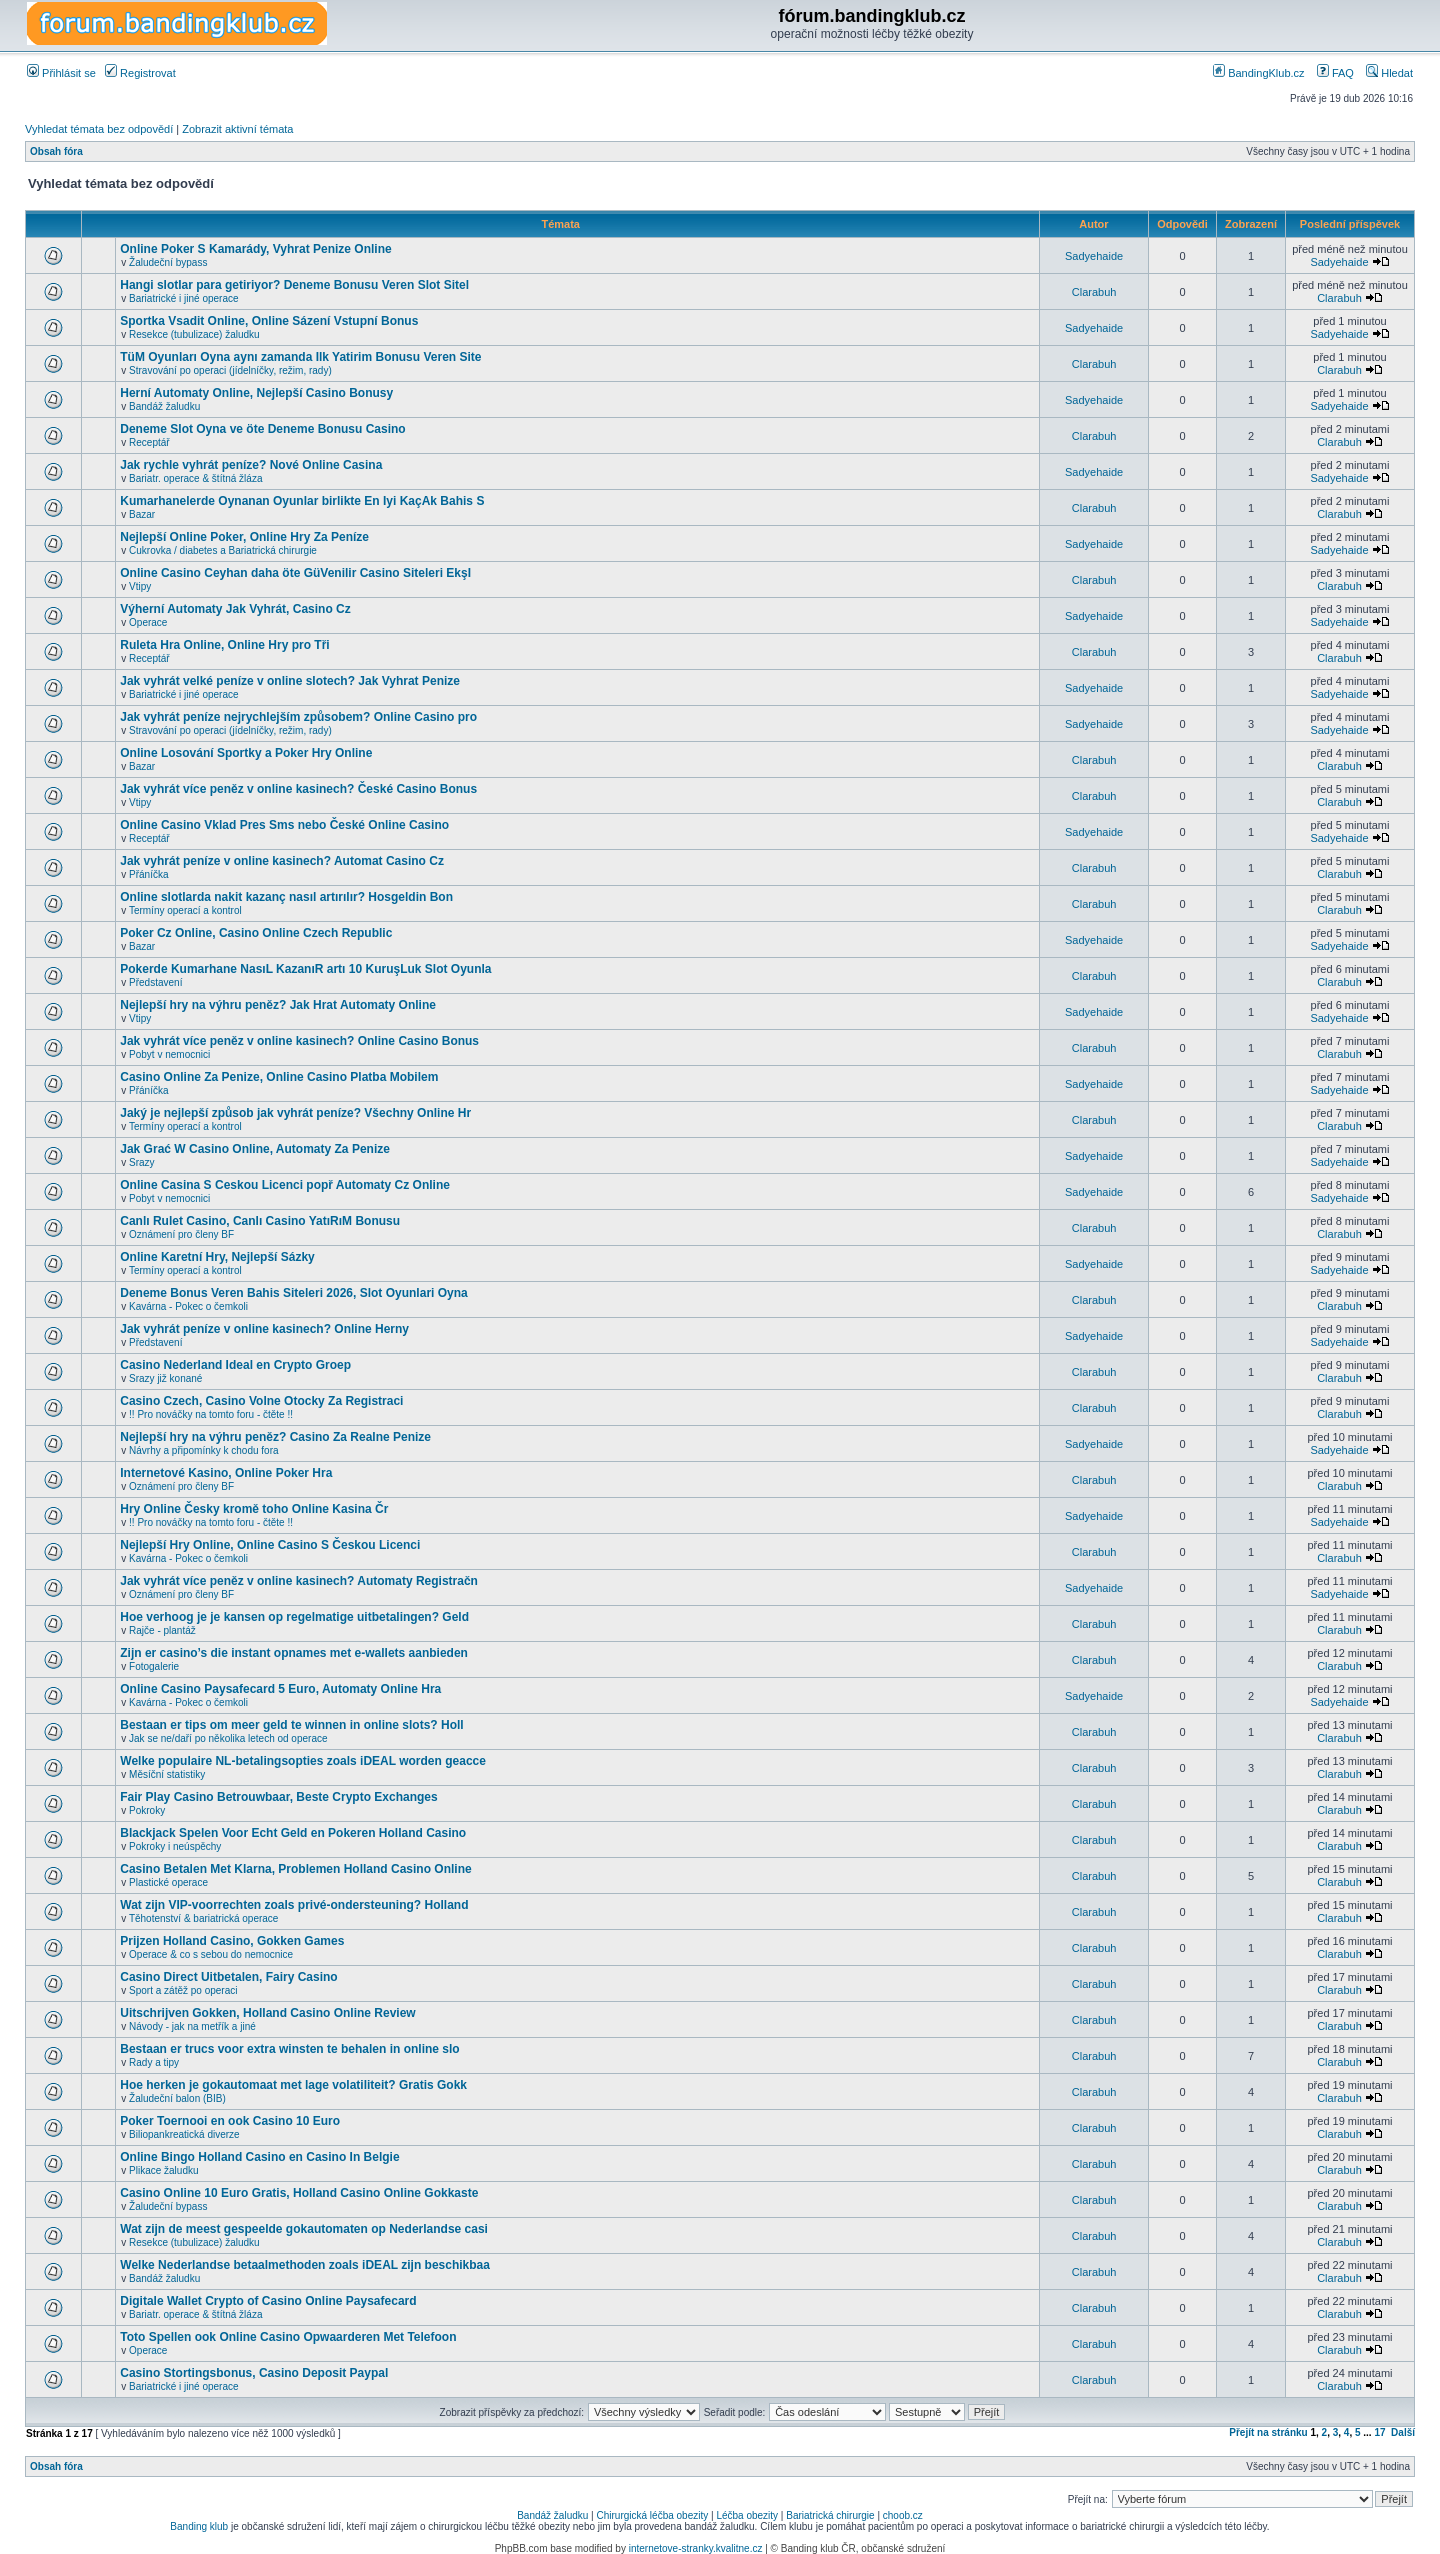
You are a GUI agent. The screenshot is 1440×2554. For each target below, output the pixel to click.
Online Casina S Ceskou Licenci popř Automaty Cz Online (285, 1185)
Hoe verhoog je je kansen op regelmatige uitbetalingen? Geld (294, 1617)
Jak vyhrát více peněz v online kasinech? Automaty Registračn (299, 1581)
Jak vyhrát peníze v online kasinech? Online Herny (264, 1329)
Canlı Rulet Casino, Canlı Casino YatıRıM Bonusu (260, 1221)
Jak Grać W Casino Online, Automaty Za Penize (255, 1149)
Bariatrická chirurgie (830, 2515)
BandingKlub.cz (1259, 73)
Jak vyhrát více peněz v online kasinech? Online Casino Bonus (299, 1041)
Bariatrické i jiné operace (184, 298)
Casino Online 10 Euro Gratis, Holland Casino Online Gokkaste (299, 2193)
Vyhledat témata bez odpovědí (99, 129)
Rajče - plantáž (162, 1630)
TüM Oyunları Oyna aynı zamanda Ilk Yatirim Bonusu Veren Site (300, 357)
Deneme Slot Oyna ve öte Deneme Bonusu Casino (262, 429)
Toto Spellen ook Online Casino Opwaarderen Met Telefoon (288, 2337)
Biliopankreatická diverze (184, 2134)
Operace (148, 622)
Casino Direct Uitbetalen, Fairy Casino (228, 1977)
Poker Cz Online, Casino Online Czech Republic (256, 933)
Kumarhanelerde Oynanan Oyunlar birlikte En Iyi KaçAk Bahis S (302, 501)
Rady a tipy (154, 2062)
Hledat (1389, 73)
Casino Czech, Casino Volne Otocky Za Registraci (261, 1401)
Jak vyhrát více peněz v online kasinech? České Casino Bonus (298, 789)
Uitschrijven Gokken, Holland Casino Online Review (267, 2013)
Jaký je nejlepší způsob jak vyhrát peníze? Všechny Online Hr (295, 1113)
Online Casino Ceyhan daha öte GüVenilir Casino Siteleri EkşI (295, 573)
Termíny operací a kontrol (185, 910)
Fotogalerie (154, 1666)
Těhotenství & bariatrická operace (204, 1918)
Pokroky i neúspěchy (175, 1846)
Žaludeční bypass (168, 262)
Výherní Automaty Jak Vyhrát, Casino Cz (235, 609)
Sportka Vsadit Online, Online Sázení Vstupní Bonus (269, 321)
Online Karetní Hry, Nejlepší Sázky (217, 1257)
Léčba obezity (747, 2515)
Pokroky (147, 1810)
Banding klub (199, 2526)
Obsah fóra (56, 151)
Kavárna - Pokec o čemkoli (188, 1306)
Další (1403, 2432)
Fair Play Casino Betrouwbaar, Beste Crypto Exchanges (278, 1797)
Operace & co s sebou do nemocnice (211, 1954)
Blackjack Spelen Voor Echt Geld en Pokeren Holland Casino (293, 1833)
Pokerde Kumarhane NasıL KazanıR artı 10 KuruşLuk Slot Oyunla (305, 969)
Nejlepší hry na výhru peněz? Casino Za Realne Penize (275, 1437)
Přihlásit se (61, 73)
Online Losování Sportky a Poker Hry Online (246, 753)
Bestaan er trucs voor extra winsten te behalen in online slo (289, 2049)
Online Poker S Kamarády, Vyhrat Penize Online (255, 249)
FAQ (1335, 73)
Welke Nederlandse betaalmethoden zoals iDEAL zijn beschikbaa (305, 2265)
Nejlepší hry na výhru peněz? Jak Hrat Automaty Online (278, 1005)
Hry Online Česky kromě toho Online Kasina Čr (254, 1509)
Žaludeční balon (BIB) (177, 2098)
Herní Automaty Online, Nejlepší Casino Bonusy (256, 393)
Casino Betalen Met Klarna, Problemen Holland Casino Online (295, 1869)
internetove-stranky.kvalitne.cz (696, 2548)
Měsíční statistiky (167, 1774)
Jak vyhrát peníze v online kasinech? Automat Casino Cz (282, 861)
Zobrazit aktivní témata (237, 129)
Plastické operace (168, 1882)
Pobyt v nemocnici (169, 1054)
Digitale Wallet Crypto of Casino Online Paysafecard (268, 2301)
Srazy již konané (165, 1378)
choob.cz (903, 2515)
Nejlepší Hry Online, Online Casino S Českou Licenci (270, 1545)
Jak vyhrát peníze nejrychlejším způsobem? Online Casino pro (298, 717)
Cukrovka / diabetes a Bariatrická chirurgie (223, 550)
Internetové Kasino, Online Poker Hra (226, 1473)
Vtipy (140, 586)
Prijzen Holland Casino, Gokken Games (232, 1941)
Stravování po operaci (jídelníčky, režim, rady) (230, 370)
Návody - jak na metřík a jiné (192, 2026)
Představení (155, 982)
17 (1379, 2432)
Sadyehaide (1094, 256)
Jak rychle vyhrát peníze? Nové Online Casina (251, 465)
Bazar (142, 514)
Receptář (149, 442)
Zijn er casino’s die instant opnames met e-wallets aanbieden (294, 1653)
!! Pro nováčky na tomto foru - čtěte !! (211, 1414)
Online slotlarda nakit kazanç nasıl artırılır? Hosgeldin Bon (286, 897)
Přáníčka (148, 874)
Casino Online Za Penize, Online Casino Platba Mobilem (279, 1077)
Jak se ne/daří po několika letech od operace (228, 1738)
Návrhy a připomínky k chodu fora (204, 1450)
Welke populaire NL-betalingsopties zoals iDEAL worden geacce (303, 1761)
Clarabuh (1094, 292)
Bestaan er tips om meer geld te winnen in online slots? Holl (291, 1725)
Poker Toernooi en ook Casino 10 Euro (230, 2121)
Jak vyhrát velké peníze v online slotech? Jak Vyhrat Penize (290, 681)
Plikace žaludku (163, 2170)
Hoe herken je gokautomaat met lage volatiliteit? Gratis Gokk (293, 2085)
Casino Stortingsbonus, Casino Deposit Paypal (254, 2373)
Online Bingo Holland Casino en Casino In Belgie (259, 2157)
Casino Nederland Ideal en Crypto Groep (235, 1365)
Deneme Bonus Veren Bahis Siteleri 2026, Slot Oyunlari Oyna (293, 1293)
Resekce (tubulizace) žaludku (194, 334)
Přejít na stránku (1268, 2432)
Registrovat (140, 73)
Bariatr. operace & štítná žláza (195, 478)
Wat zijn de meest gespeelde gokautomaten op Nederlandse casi (304, 2229)
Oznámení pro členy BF (181, 1234)
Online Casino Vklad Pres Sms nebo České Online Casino (284, 825)
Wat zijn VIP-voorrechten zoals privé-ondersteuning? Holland (294, 1905)
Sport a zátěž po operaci (183, 1990)
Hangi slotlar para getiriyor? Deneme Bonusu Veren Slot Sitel (294, 285)
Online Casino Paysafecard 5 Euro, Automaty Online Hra (280, 1689)
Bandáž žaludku (164, 406)
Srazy (142, 1162)
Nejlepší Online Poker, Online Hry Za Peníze (244, 537)
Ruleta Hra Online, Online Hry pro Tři (224, 645)
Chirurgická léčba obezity (653, 2515)
